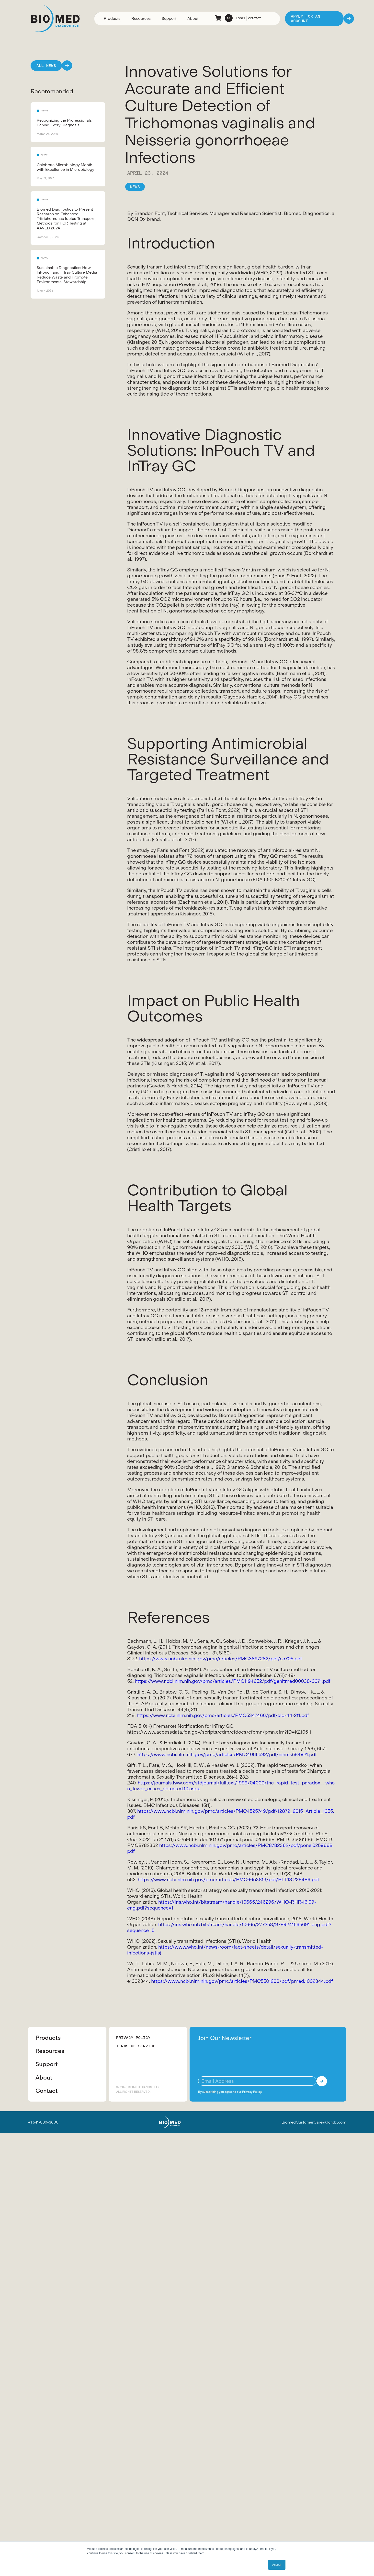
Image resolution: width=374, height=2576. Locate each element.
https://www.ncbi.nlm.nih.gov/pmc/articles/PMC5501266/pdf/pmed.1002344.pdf (242, 1981)
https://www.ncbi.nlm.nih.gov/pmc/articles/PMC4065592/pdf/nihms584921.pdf (226, 1754)
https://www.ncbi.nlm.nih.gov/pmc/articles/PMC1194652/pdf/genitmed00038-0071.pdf (232, 1681)
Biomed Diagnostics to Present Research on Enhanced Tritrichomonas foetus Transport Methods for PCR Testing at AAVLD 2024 (65, 218)
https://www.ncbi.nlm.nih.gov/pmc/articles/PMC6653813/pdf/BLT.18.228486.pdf (227, 1879)
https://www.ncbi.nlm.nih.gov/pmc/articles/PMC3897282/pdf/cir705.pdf (220, 1659)
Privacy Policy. (252, 2091)
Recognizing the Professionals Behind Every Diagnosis (64, 122)
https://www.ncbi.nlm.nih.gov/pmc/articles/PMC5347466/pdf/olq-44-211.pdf (222, 1715)
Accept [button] (276, 2564)
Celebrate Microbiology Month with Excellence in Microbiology (65, 167)
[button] (112, 18)
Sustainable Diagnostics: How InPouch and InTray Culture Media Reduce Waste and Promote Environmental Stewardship (67, 274)
